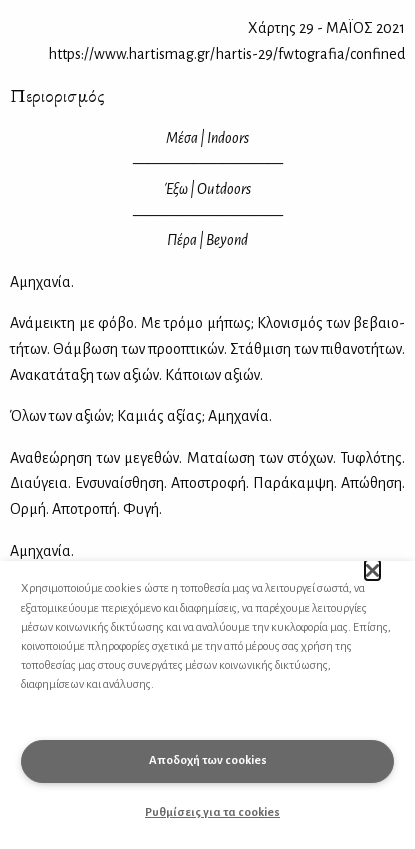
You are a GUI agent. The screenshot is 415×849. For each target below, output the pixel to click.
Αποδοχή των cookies (208, 760)
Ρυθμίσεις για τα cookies (212, 812)
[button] (372, 570)
